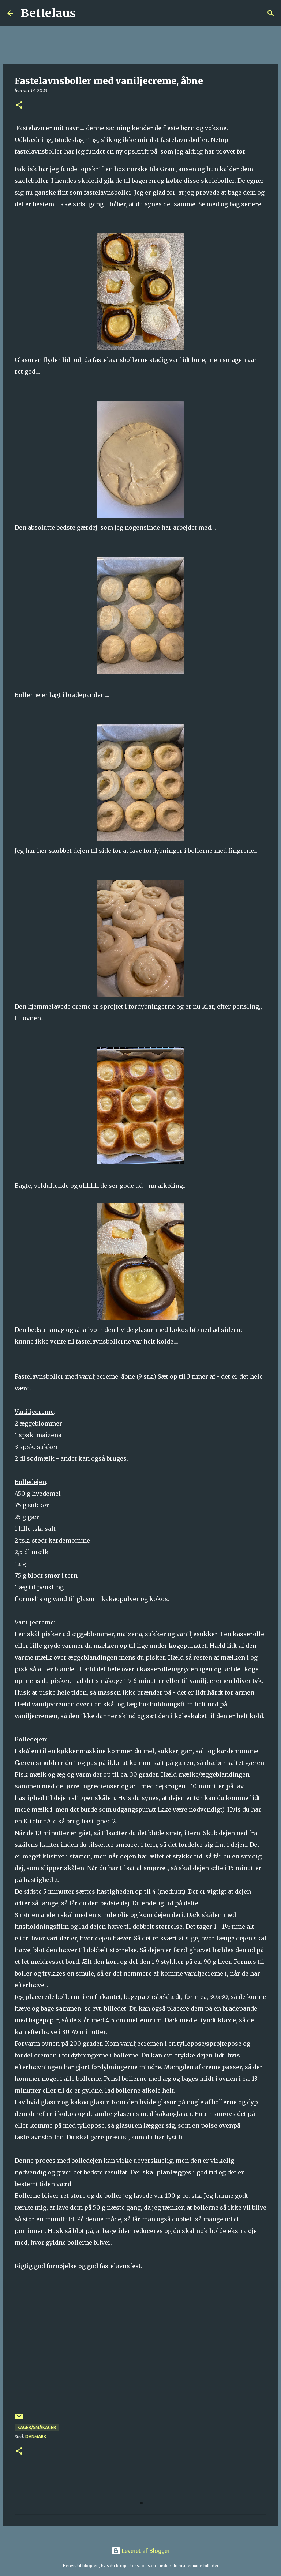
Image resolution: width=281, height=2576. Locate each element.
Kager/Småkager (37, 2427)
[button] (19, 105)
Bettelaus (48, 13)
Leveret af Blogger (141, 2550)
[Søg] (86, 13)
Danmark (35, 2436)
